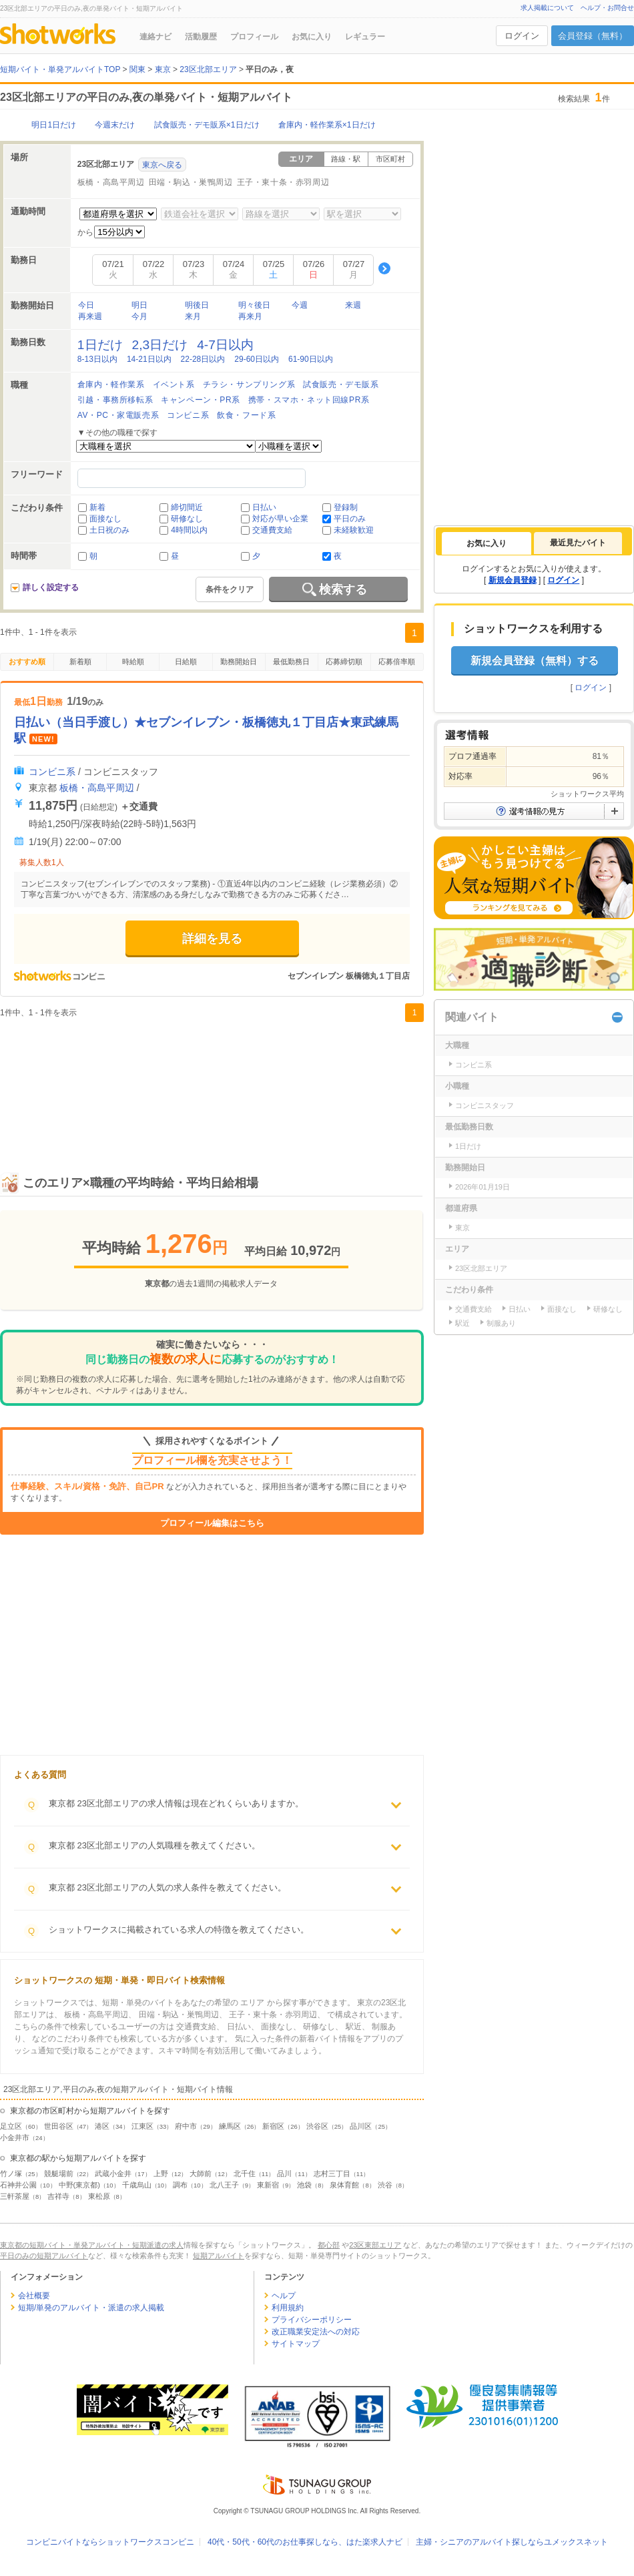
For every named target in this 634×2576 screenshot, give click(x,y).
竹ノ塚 (11, 2173)
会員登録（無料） (592, 36)
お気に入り (312, 36)
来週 (353, 305)
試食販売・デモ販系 (340, 384)
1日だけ (100, 345)
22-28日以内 (203, 359)
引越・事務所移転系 (115, 400)
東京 (462, 1228)
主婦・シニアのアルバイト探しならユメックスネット (512, 2542)
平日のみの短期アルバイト (44, 2256)
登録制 (346, 507)
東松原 (99, 2196)
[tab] (486, 543)
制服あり (501, 1323)
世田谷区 (58, 2126)
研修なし (187, 518)
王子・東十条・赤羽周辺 (283, 182)
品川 (284, 2173)
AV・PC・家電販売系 (118, 415)
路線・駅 (345, 159)
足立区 (11, 2126)
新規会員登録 (513, 580)
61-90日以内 (310, 359)
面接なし (105, 518)
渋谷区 (317, 2126)
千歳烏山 (136, 2185)
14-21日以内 (149, 359)
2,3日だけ (160, 345)
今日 (86, 305)
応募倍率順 (396, 662)
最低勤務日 (291, 662)
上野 (160, 2173)
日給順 (186, 662)
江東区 (142, 2126)
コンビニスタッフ (484, 1105)
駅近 (462, 1323)
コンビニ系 (188, 415)
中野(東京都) (79, 2185)
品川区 (361, 2126)
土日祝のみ (109, 530)
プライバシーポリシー (312, 2319)
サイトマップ (296, 2343)
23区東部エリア (375, 2245)
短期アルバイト (218, 2256)
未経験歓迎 (354, 530)
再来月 (250, 316)
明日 (139, 305)
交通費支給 (272, 530)
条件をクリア (230, 589)
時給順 (133, 662)
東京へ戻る (162, 165)
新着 (97, 507)
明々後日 (254, 305)
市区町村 (390, 159)
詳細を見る (212, 938)
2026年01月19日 (482, 1187)
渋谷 (385, 2185)
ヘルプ (284, 2295)
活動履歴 (201, 36)
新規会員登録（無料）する (534, 660)
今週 (300, 305)
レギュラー (365, 36)
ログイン (522, 36)
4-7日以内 (225, 345)
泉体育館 (344, 2185)
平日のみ (350, 518)
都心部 (329, 2245)
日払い (264, 507)
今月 (139, 316)
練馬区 (230, 2126)
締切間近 (187, 507)
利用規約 (288, 2307)
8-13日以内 (97, 359)
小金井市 (14, 2137)
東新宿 (268, 2185)
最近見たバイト (578, 542)
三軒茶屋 (14, 2196)
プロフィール (254, 36)
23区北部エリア (481, 1268)
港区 (102, 2126)
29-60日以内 (256, 359)
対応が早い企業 (280, 518)
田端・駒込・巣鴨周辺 (191, 182)
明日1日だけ (53, 125)
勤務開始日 (238, 662)
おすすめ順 (27, 662)
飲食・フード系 (246, 415)
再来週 (90, 316)
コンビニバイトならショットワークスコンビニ (110, 2542)
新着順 (80, 662)
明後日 (197, 305)
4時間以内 (189, 530)
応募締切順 (344, 662)
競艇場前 (58, 2173)
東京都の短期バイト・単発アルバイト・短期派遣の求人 (92, 2245)
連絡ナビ (155, 36)
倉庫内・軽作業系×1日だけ (327, 125)
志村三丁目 (332, 2173)
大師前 (201, 2173)
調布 (180, 2185)
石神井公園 (18, 2185)
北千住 (245, 2173)
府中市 (186, 2126)
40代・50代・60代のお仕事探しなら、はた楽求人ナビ (305, 2542)
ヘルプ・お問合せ (607, 7)
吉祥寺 (58, 2196)
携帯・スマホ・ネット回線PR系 (309, 400)
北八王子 (224, 2185)
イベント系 (174, 384)
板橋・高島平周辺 (111, 182)
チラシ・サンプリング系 (249, 384)
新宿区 (273, 2126)
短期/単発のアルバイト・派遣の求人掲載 (91, 2307)
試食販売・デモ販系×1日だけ (207, 125)
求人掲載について (547, 7)
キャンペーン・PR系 (200, 400)
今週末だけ (115, 125)
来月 (193, 316)
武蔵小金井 (113, 2173)
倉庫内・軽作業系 (111, 384)
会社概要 (34, 2295)
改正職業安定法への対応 (316, 2331)
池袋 (304, 2185)
